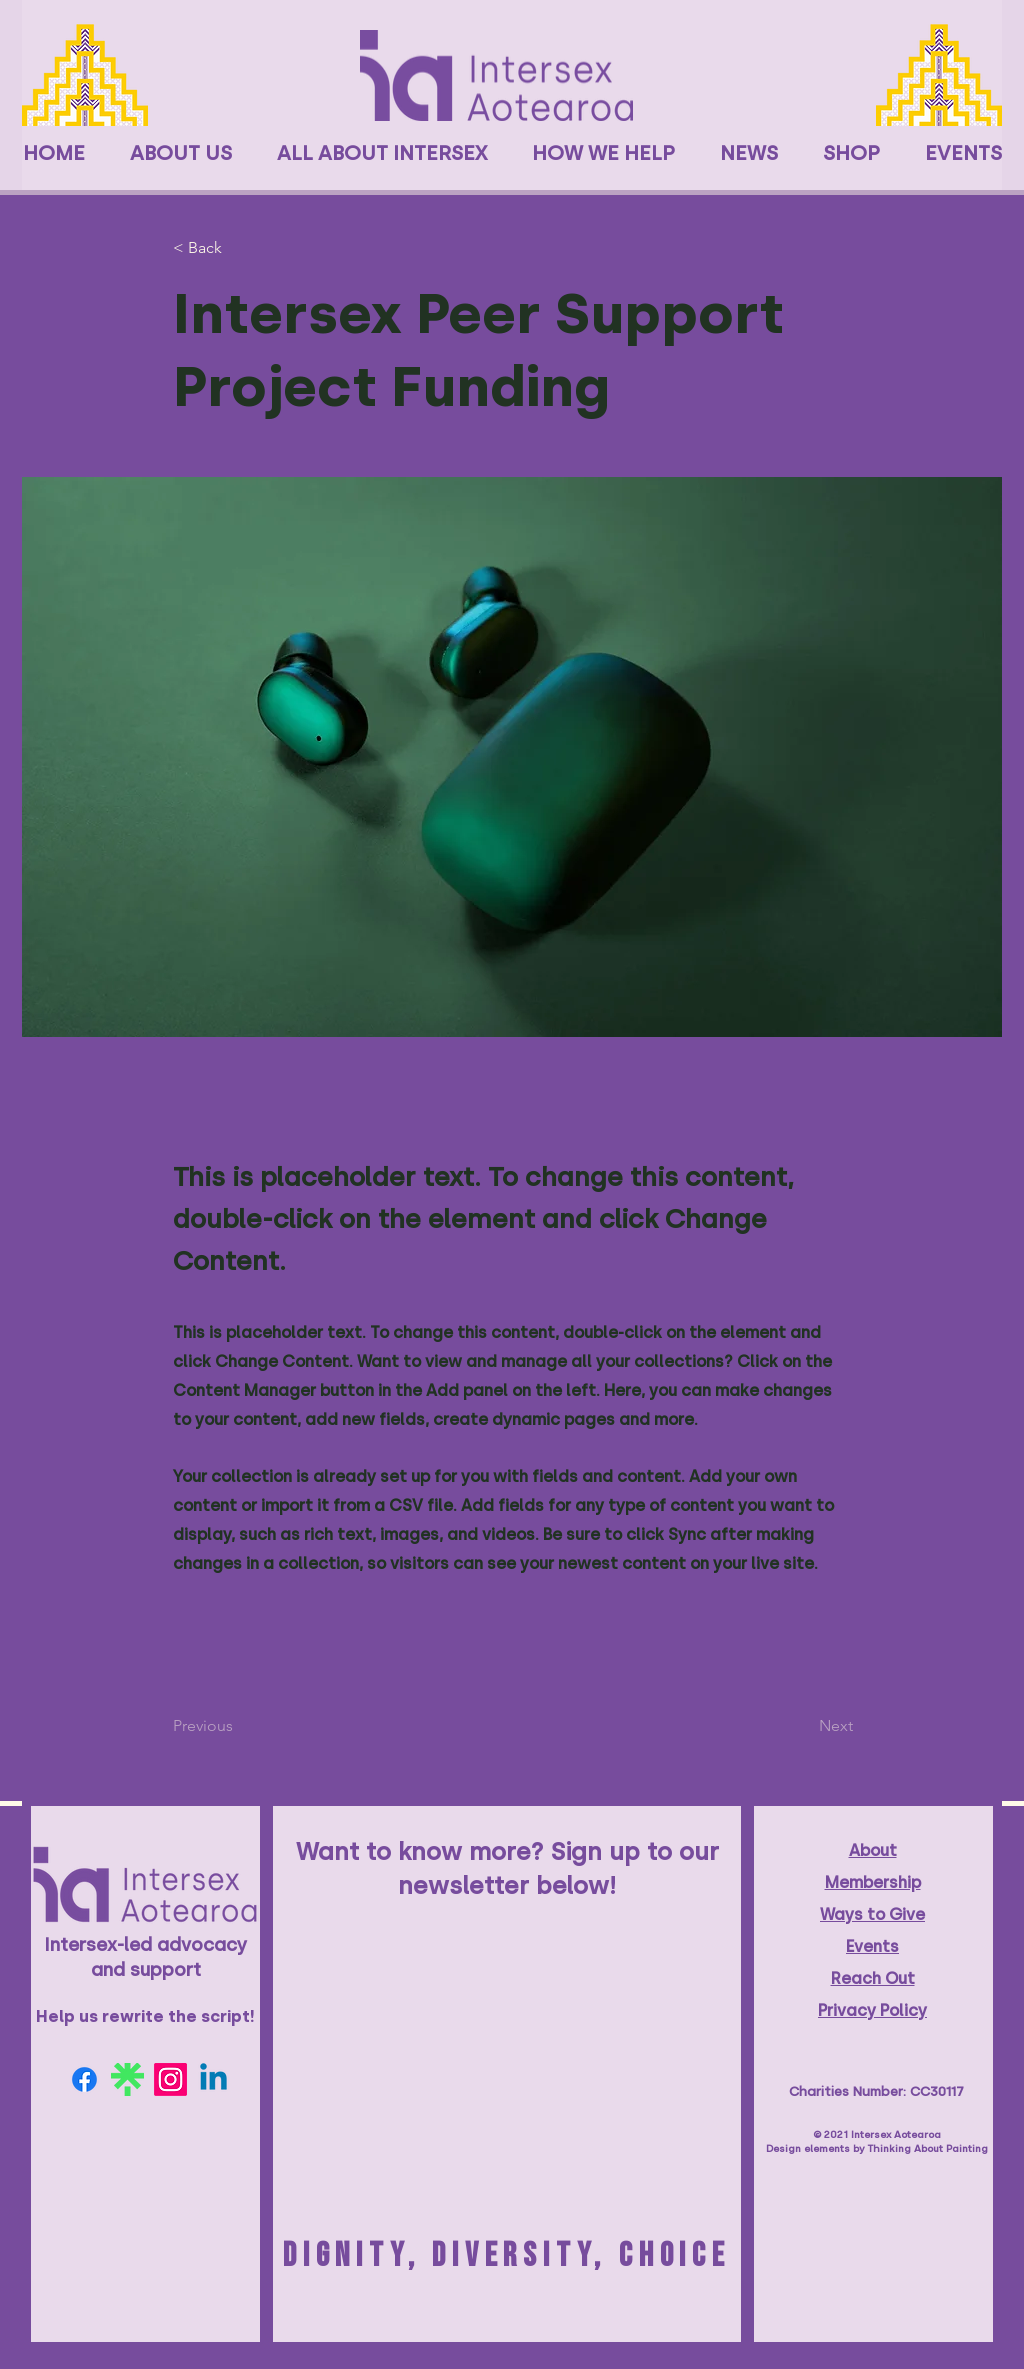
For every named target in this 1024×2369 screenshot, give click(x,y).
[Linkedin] (213, 2079)
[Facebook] (84, 2079)
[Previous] (239, 1726)
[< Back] (239, 248)
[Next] (803, 1726)
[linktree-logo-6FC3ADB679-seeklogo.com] (127, 2079)
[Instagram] (170, 2079)
